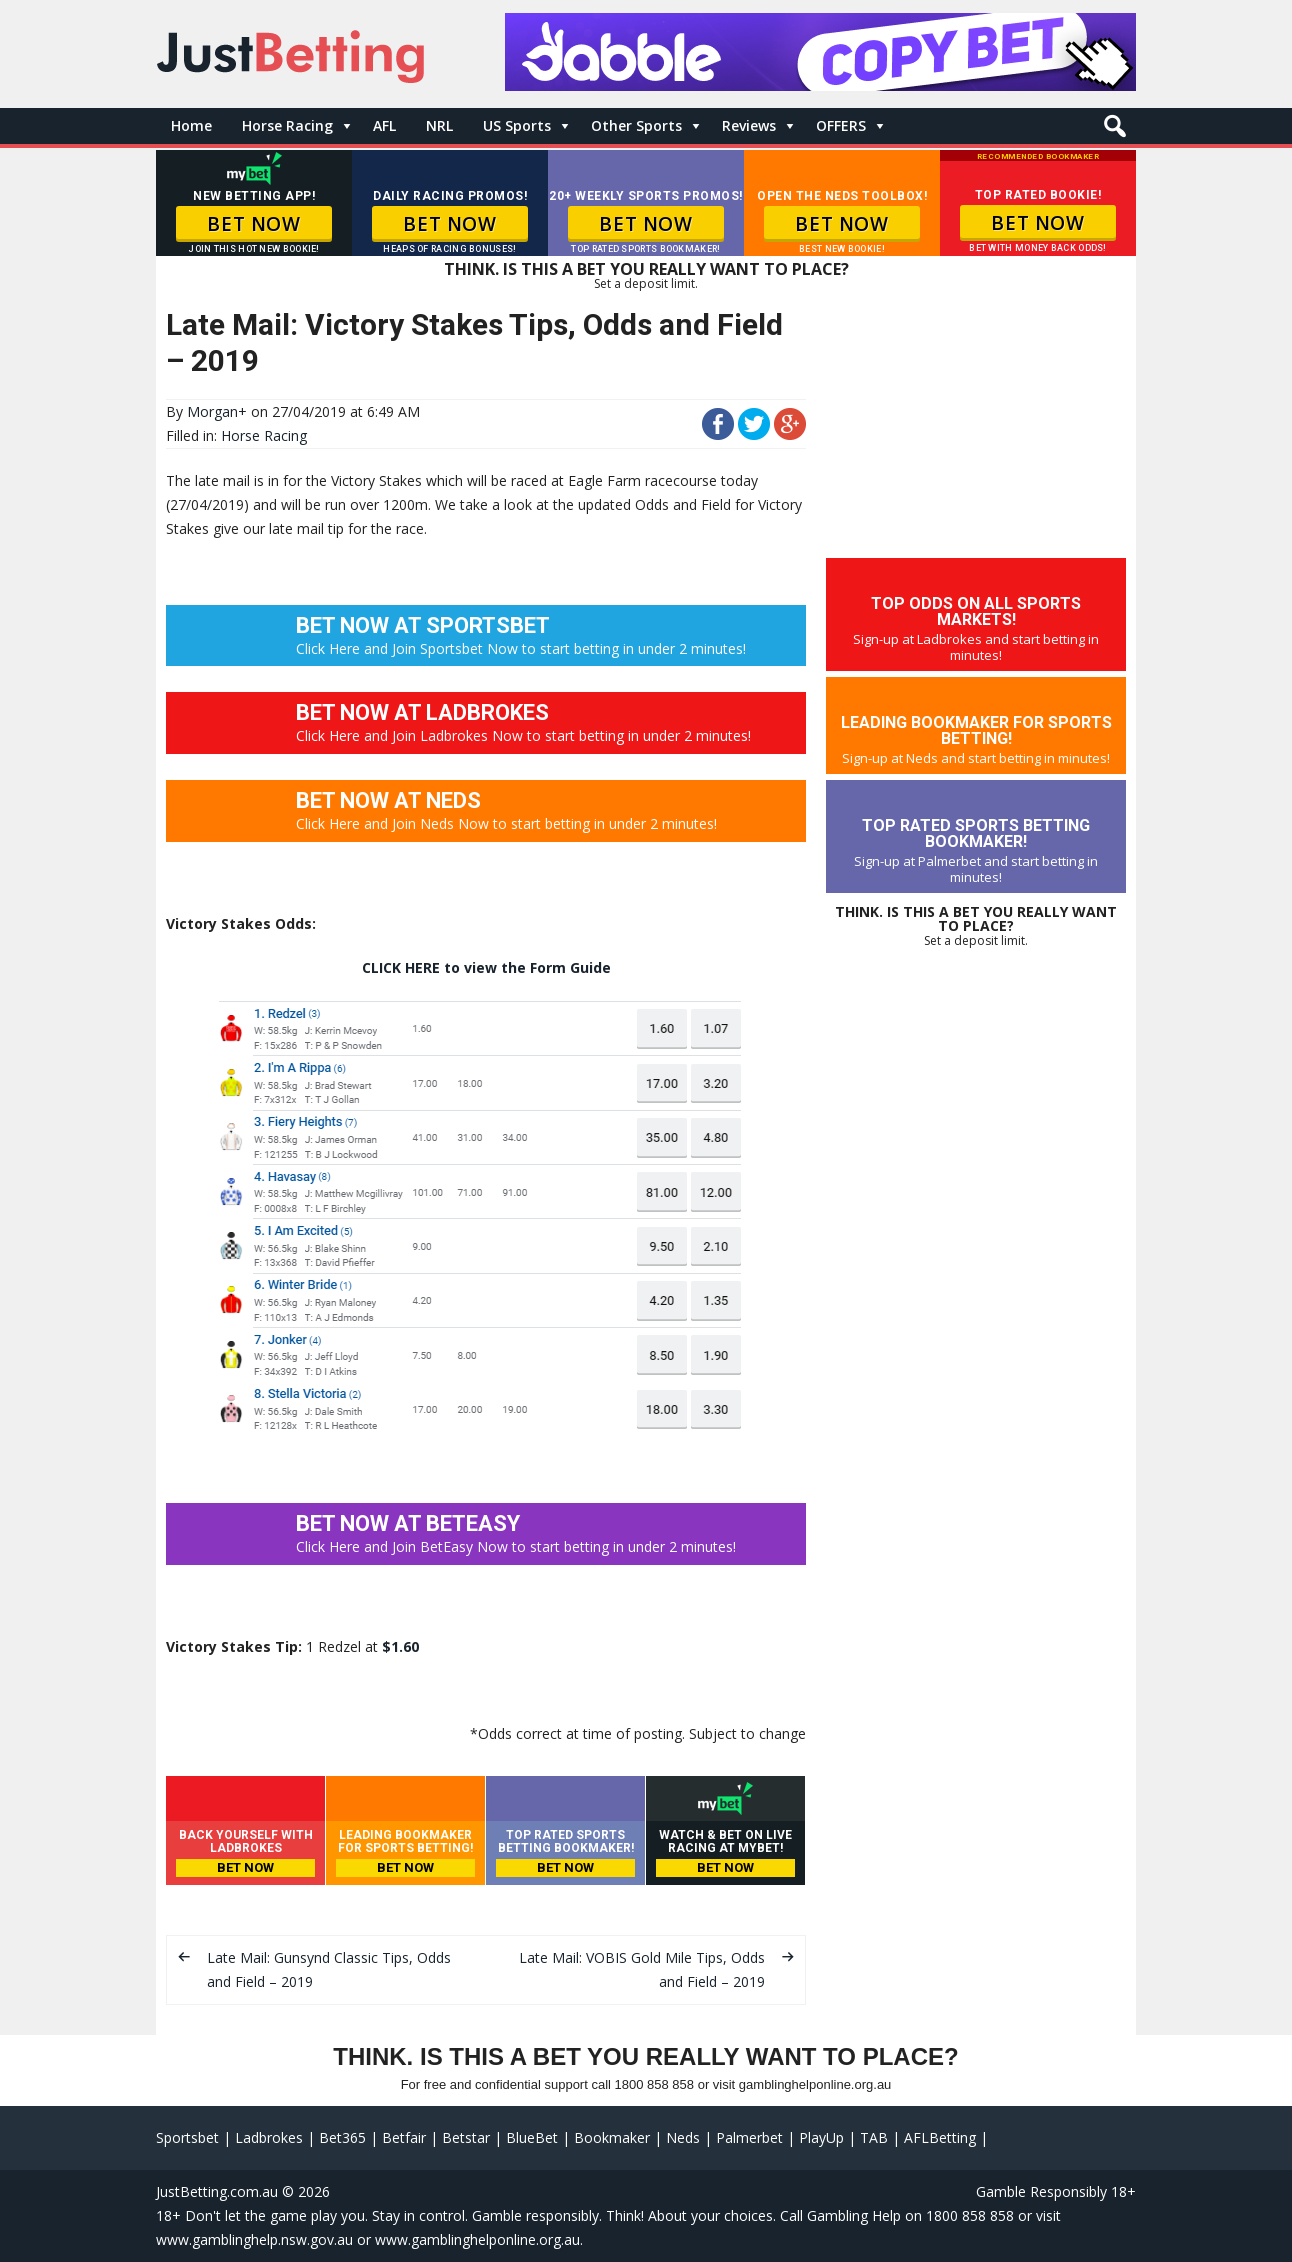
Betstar (466, 2137)
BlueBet (532, 2137)
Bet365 (342, 2137)
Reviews (749, 125)
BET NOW (253, 224)
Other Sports (636, 125)
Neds (683, 2137)
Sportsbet (187, 2137)
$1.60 (400, 1646)
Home (191, 125)
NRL (439, 125)
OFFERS (841, 125)
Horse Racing (287, 125)
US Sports (517, 125)
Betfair (404, 2137)
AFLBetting (940, 2137)
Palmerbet (749, 2137)
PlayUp (821, 2137)
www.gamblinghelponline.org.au (477, 2239)
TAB (874, 2137)
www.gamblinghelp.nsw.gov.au (254, 2239)
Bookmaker (612, 2137)
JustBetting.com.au (217, 2191)
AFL (384, 125)
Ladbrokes (269, 2137)
